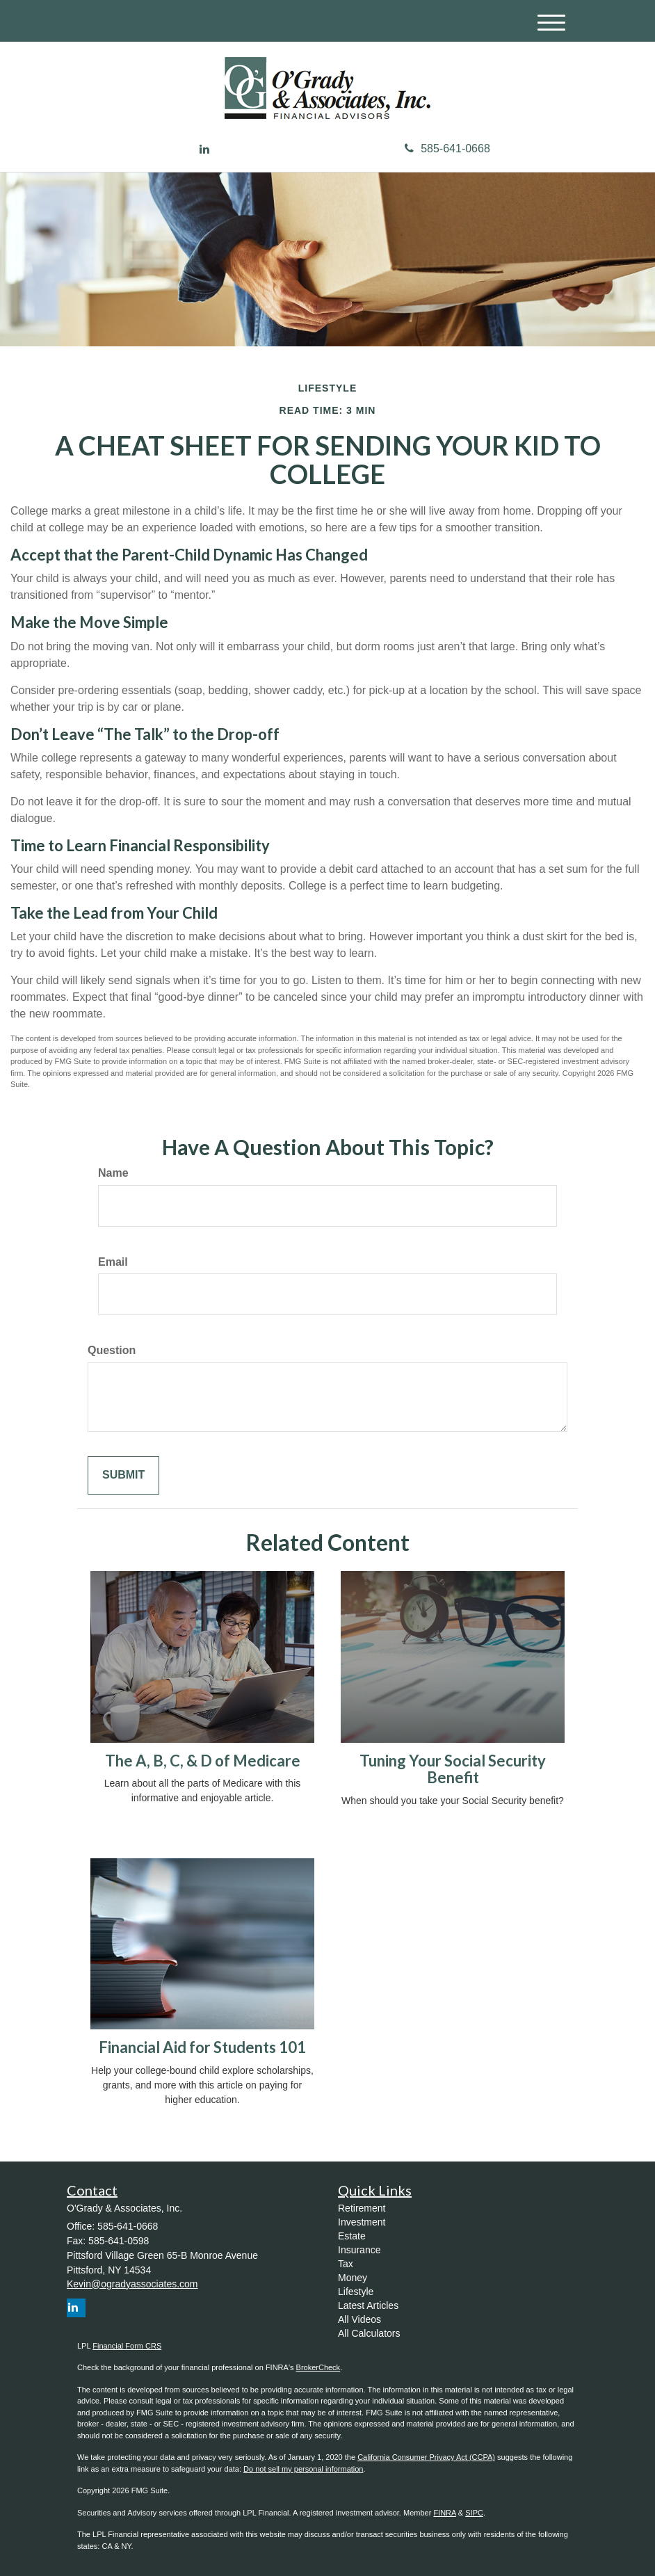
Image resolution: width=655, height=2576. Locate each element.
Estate (352, 2235)
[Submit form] (123, 1475)
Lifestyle (355, 2291)
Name (113, 1173)
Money (352, 2277)
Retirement (361, 2208)
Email (113, 1262)
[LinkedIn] (204, 150)
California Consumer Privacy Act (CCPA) (426, 2457)
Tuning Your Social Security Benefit (452, 1769)
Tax (345, 2263)
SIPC (474, 2513)
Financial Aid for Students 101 (202, 2047)
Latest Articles (368, 2305)
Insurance (359, 2249)
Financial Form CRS (126, 2346)
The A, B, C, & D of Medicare (202, 1760)
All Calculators (369, 2333)
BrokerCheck (318, 2367)
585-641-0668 (447, 148)
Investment (361, 2222)
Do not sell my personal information (303, 2469)
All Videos (359, 2319)
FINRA (444, 2513)
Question (112, 1350)
